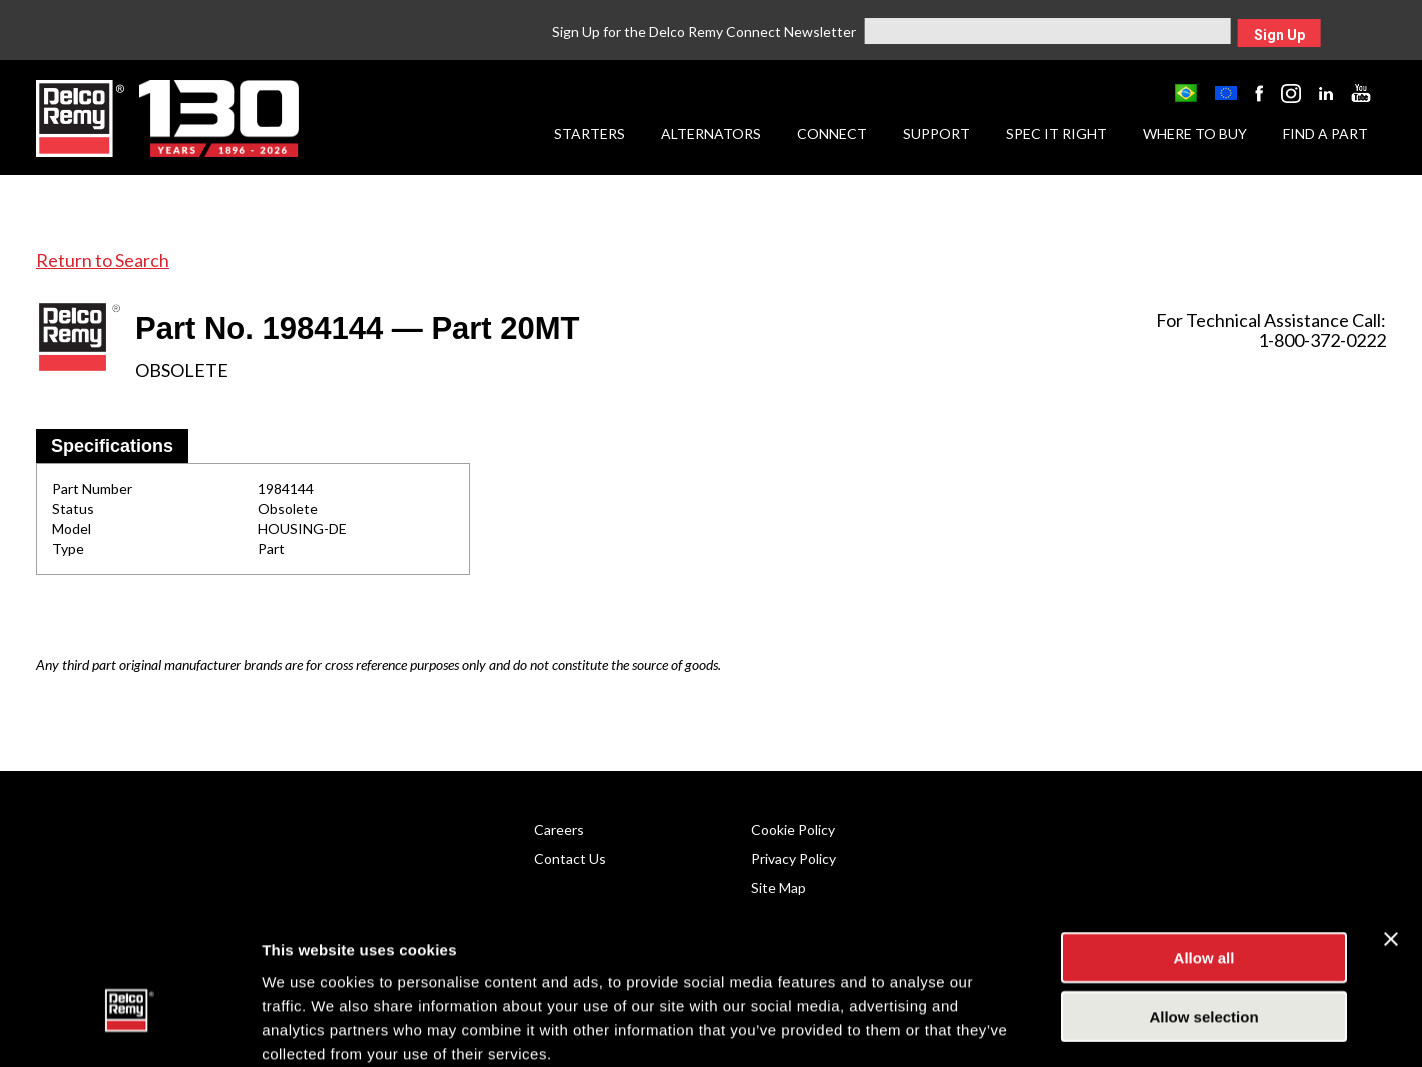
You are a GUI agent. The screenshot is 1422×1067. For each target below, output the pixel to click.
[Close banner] (1391, 833)
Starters (589, 133)
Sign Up (1279, 35)
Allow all (1204, 851)
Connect (832, 133)
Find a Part (1325, 133)
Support (936, 133)
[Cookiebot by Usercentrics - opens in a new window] (129, 1028)
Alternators (711, 133)
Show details (1049, 1027)
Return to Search (102, 260)
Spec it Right (1056, 133)
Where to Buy (1195, 133)
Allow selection (1203, 910)
